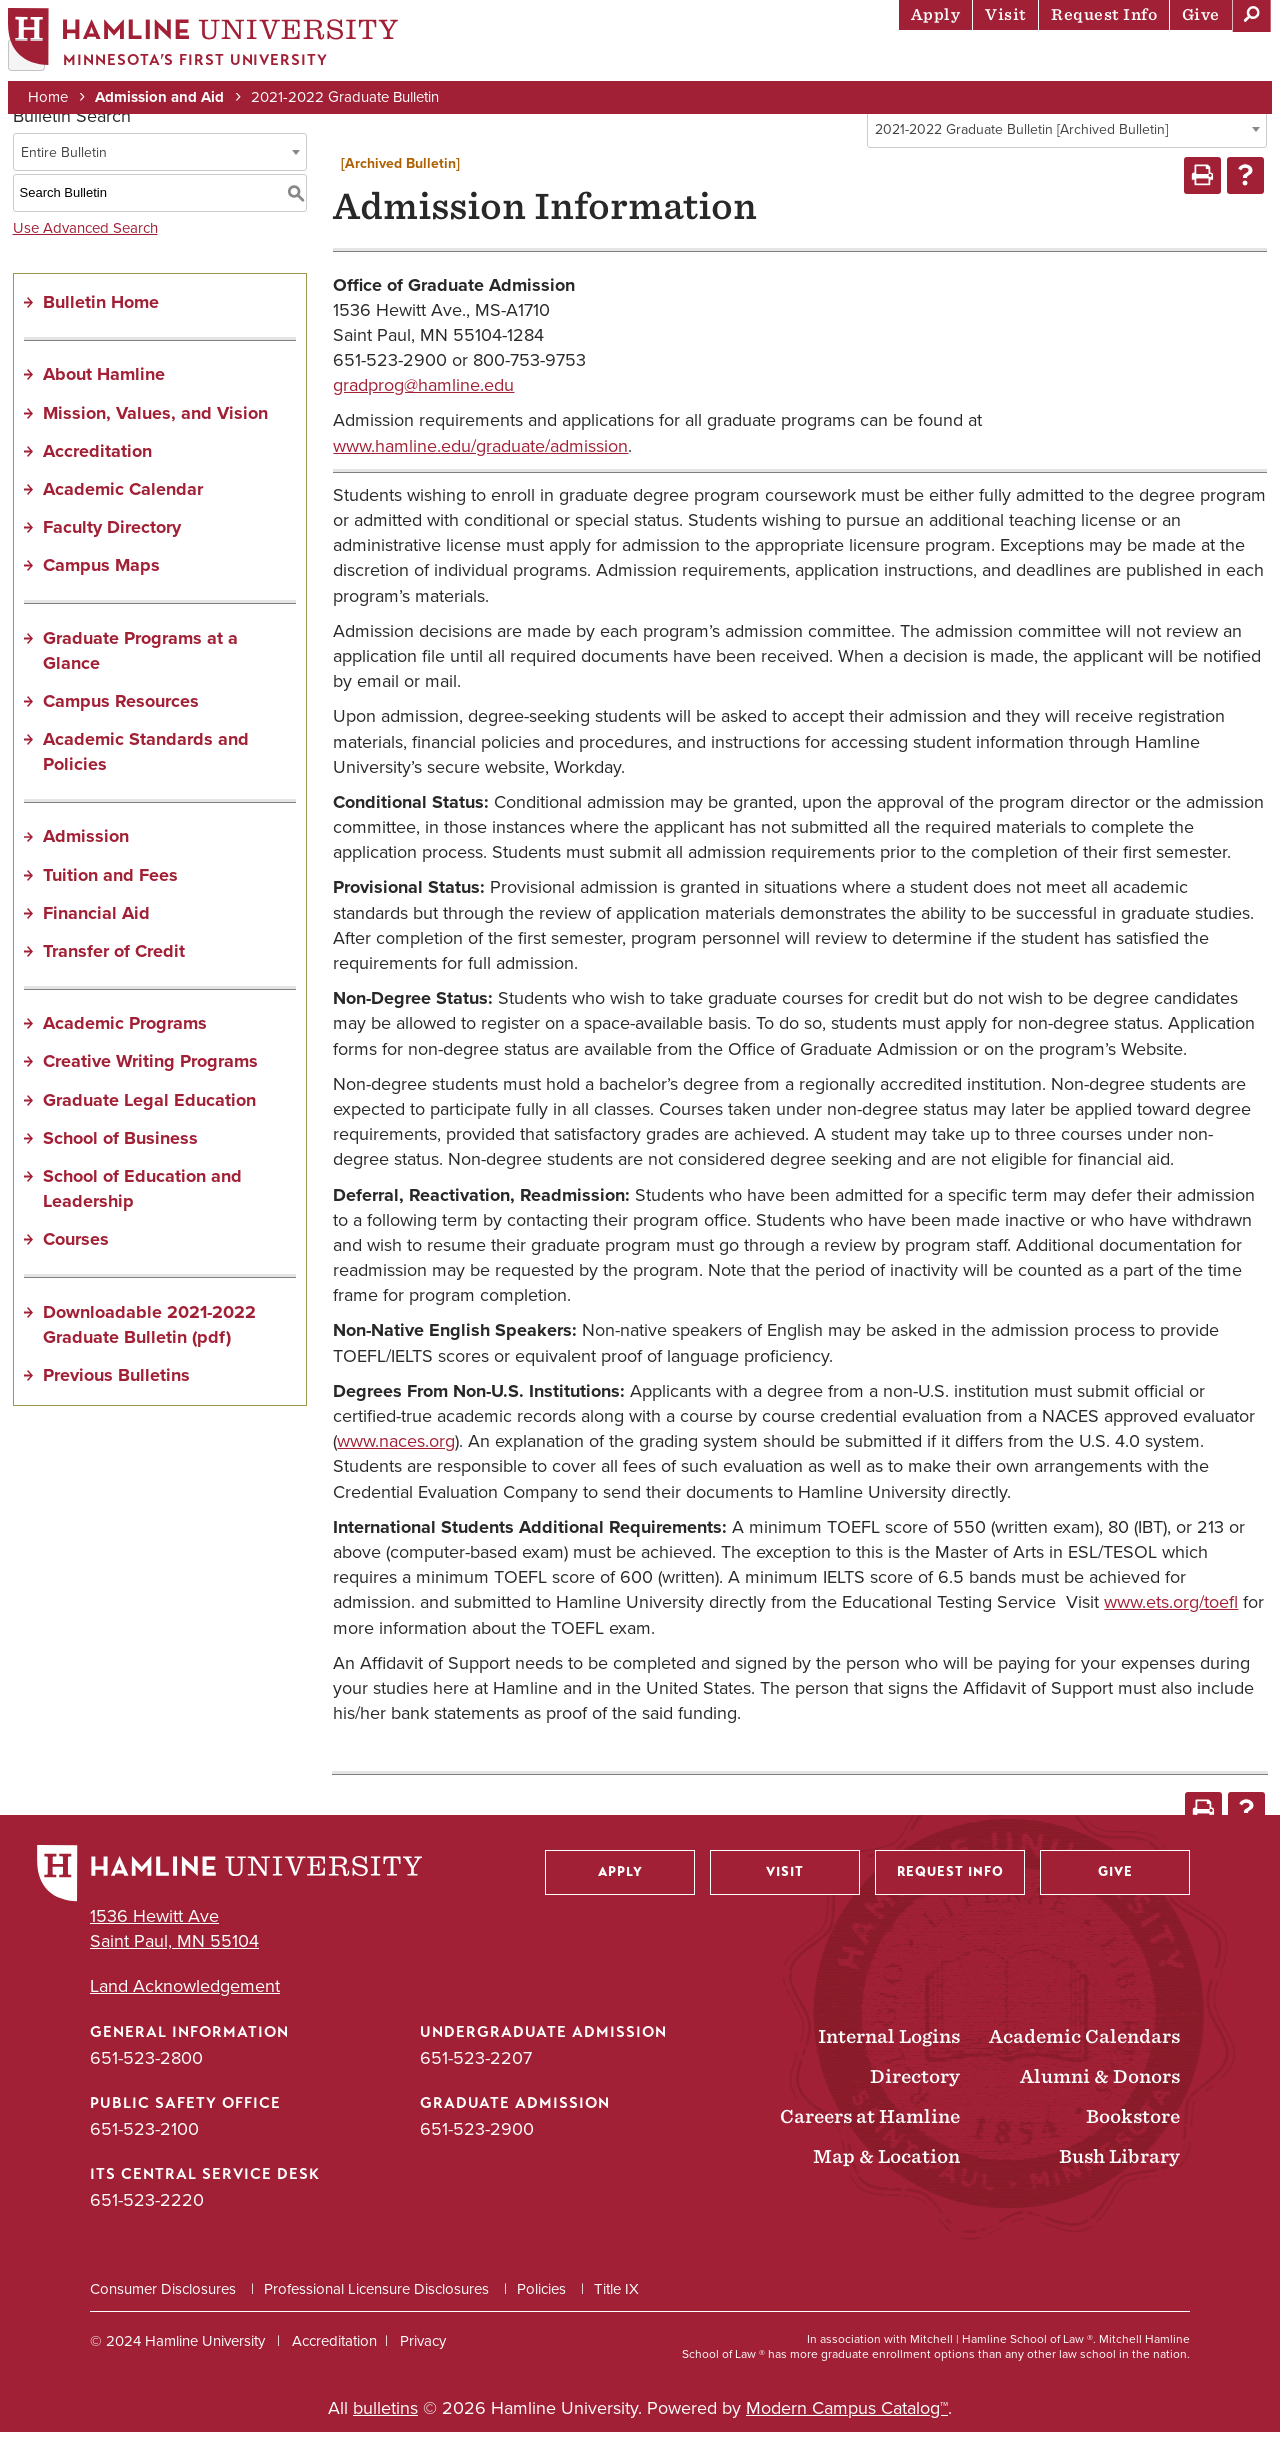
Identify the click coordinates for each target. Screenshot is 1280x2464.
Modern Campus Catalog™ (847, 2441)
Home (60, 102)
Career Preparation (1011, 65)
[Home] (215, 46)
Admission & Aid (550, 65)
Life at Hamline (830, 65)
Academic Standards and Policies (146, 784)
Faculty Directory (112, 560)
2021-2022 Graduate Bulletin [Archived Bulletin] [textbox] (1021, 162)
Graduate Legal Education (149, 1132)
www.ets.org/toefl (1171, 1635)
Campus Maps (101, 598)
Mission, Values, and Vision (155, 445)
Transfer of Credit (114, 984)
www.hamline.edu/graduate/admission (480, 479)
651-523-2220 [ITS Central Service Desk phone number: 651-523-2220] (147, 2233)
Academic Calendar (123, 522)
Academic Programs (125, 1056)
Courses (76, 1272)
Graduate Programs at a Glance (140, 682)
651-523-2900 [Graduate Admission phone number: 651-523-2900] (477, 2162)
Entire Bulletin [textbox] (64, 184)
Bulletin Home (101, 335)
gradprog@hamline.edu (423, 418)
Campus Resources (121, 734)
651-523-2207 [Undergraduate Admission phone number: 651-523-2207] (476, 2090)
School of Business (120, 1171)
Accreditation (97, 484)
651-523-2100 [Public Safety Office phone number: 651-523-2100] (144, 2162)
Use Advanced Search (85, 260)
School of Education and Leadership (142, 1221)
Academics (691, 65)
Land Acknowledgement (185, 2019)
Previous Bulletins (116, 1408)
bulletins (385, 2441)
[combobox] (1067, 162)
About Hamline (1191, 65)
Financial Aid (96, 946)
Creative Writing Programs (150, 1094)
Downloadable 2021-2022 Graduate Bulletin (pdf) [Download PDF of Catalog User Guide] (149, 1356)
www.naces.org (396, 1474)
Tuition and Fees (110, 908)
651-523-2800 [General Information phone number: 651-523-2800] (146, 2090)
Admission (86, 869)
